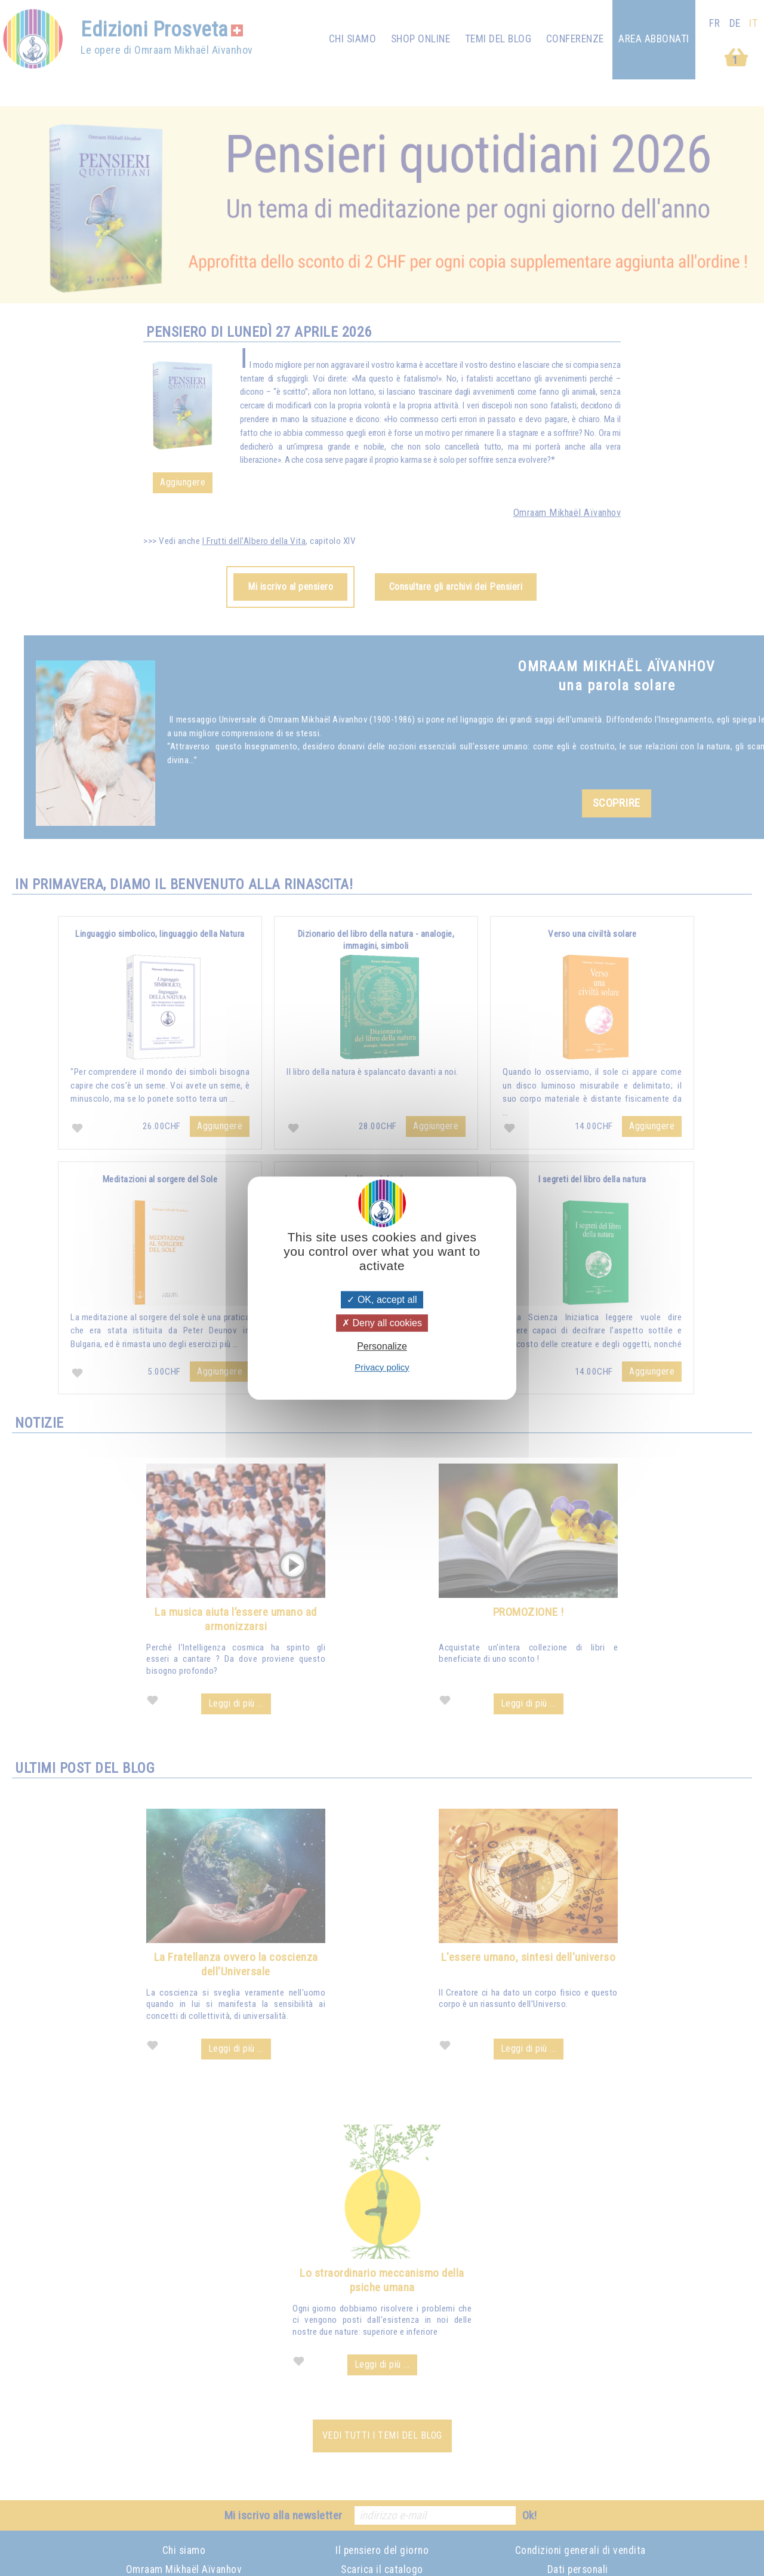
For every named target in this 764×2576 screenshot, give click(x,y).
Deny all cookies (382, 1323)
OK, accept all (382, 1300)
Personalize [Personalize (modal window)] (382, 1347)
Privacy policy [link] (382, 1367)
